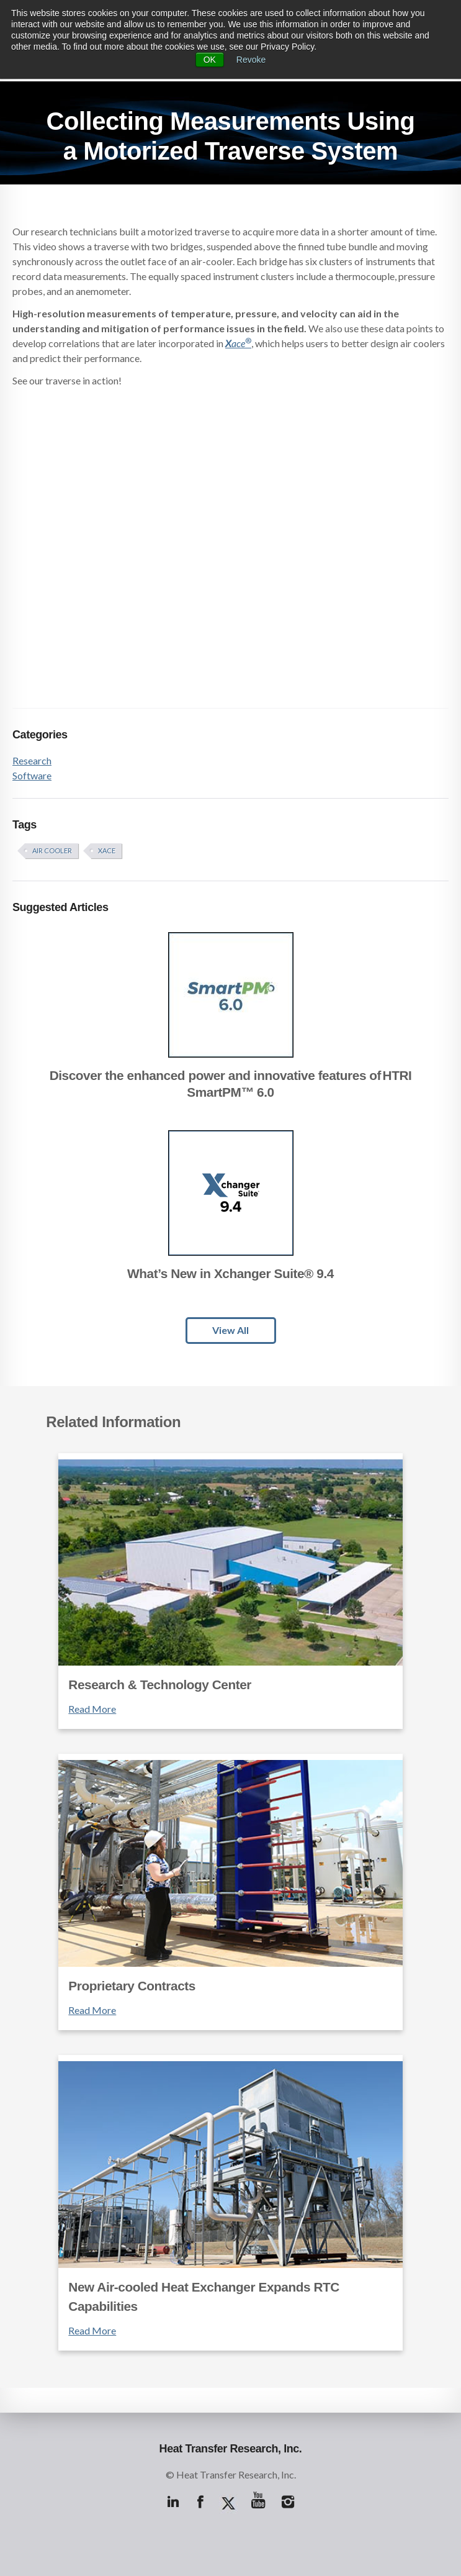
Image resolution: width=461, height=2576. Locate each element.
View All (230, 1330)
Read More (92, 1709)
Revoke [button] (251, 60)
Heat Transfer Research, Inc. (230, 2448)
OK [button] (210, 60)
